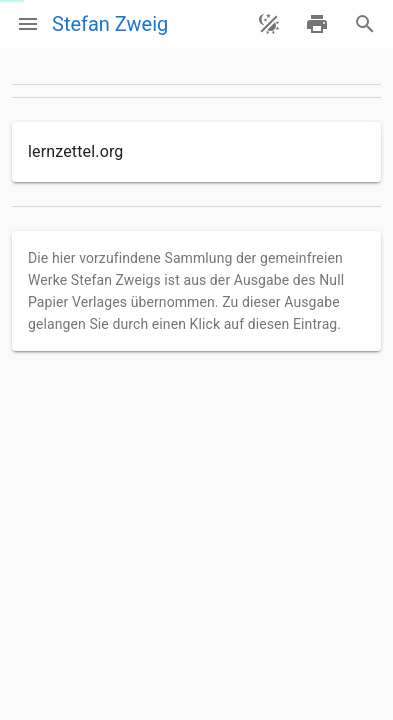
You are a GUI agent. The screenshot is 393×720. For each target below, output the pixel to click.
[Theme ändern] (269, 24)
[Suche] (365, 24)
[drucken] (317, 24)
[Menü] (28, 24)
